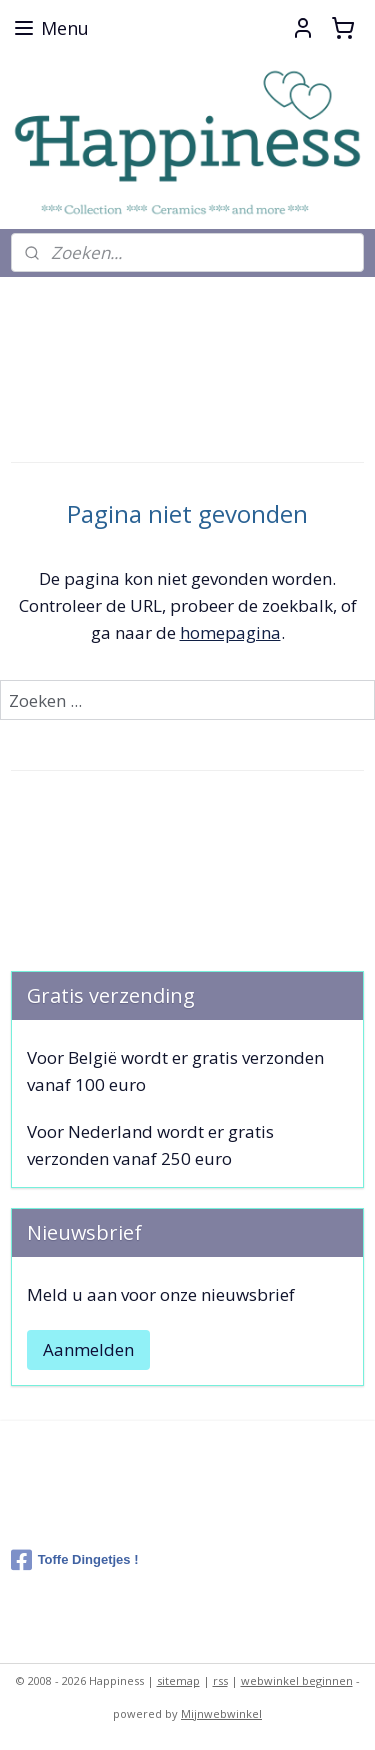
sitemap (178, 1680)
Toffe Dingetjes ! (75, 1560)
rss (220, 1680)
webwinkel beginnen (297, 1680)
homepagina (230, 631)
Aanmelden (88, 1349)
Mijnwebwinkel (221, 1713)
